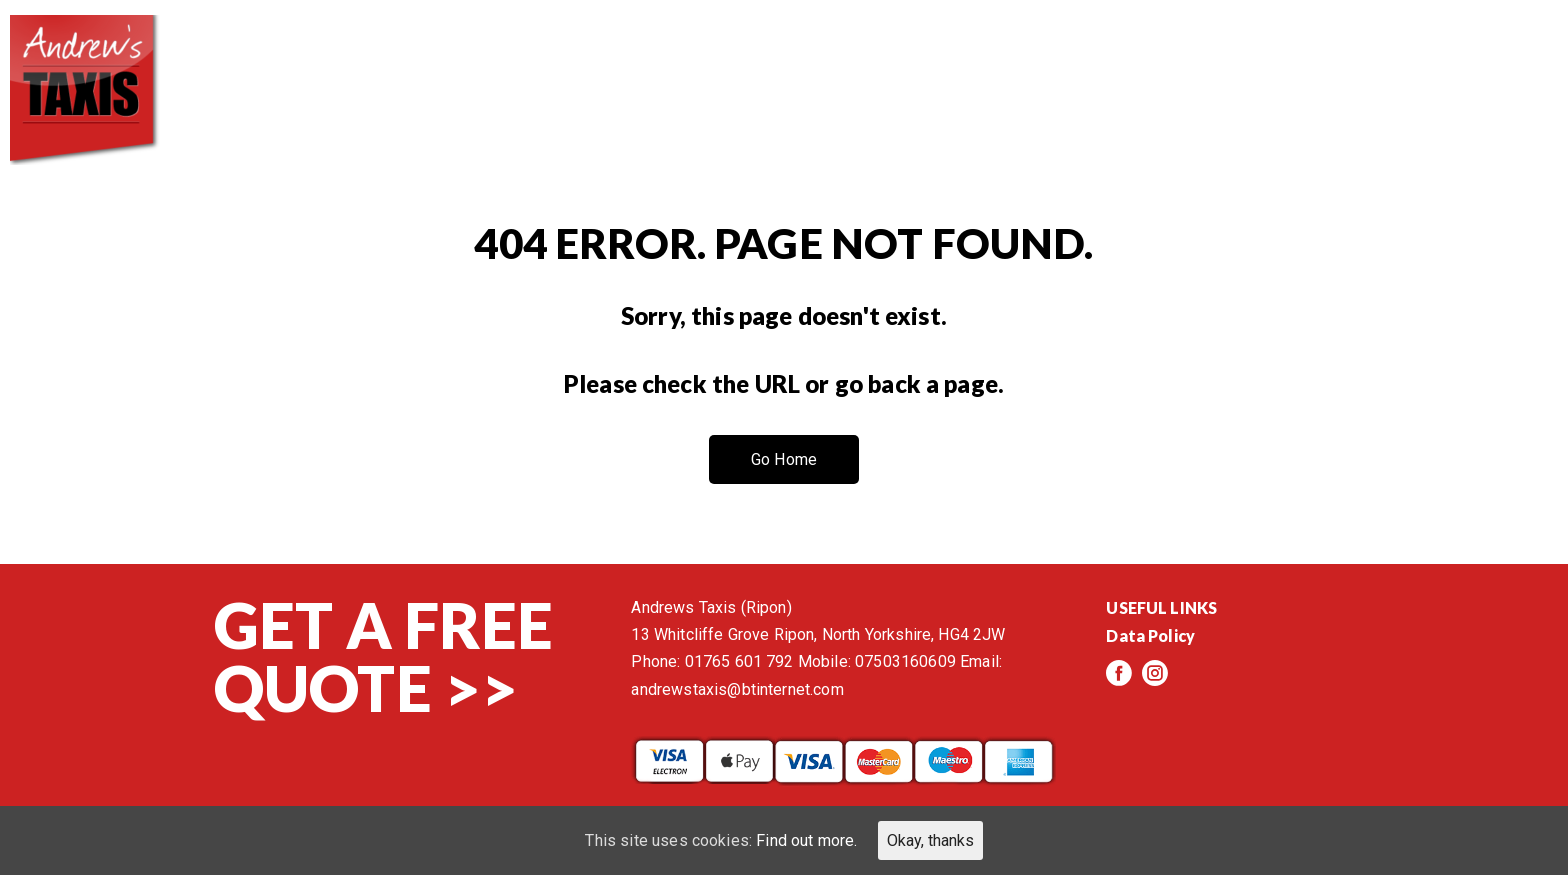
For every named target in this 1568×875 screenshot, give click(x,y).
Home (769, 60)
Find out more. (806, 840)
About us (894, 60)
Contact (1487, 60)
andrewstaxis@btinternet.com (737, 689)
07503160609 (905, 661)
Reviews (1168, 60)
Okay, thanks (930, 840)
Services (1034, 60)
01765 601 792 (739, 661)
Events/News (1325, 60)
